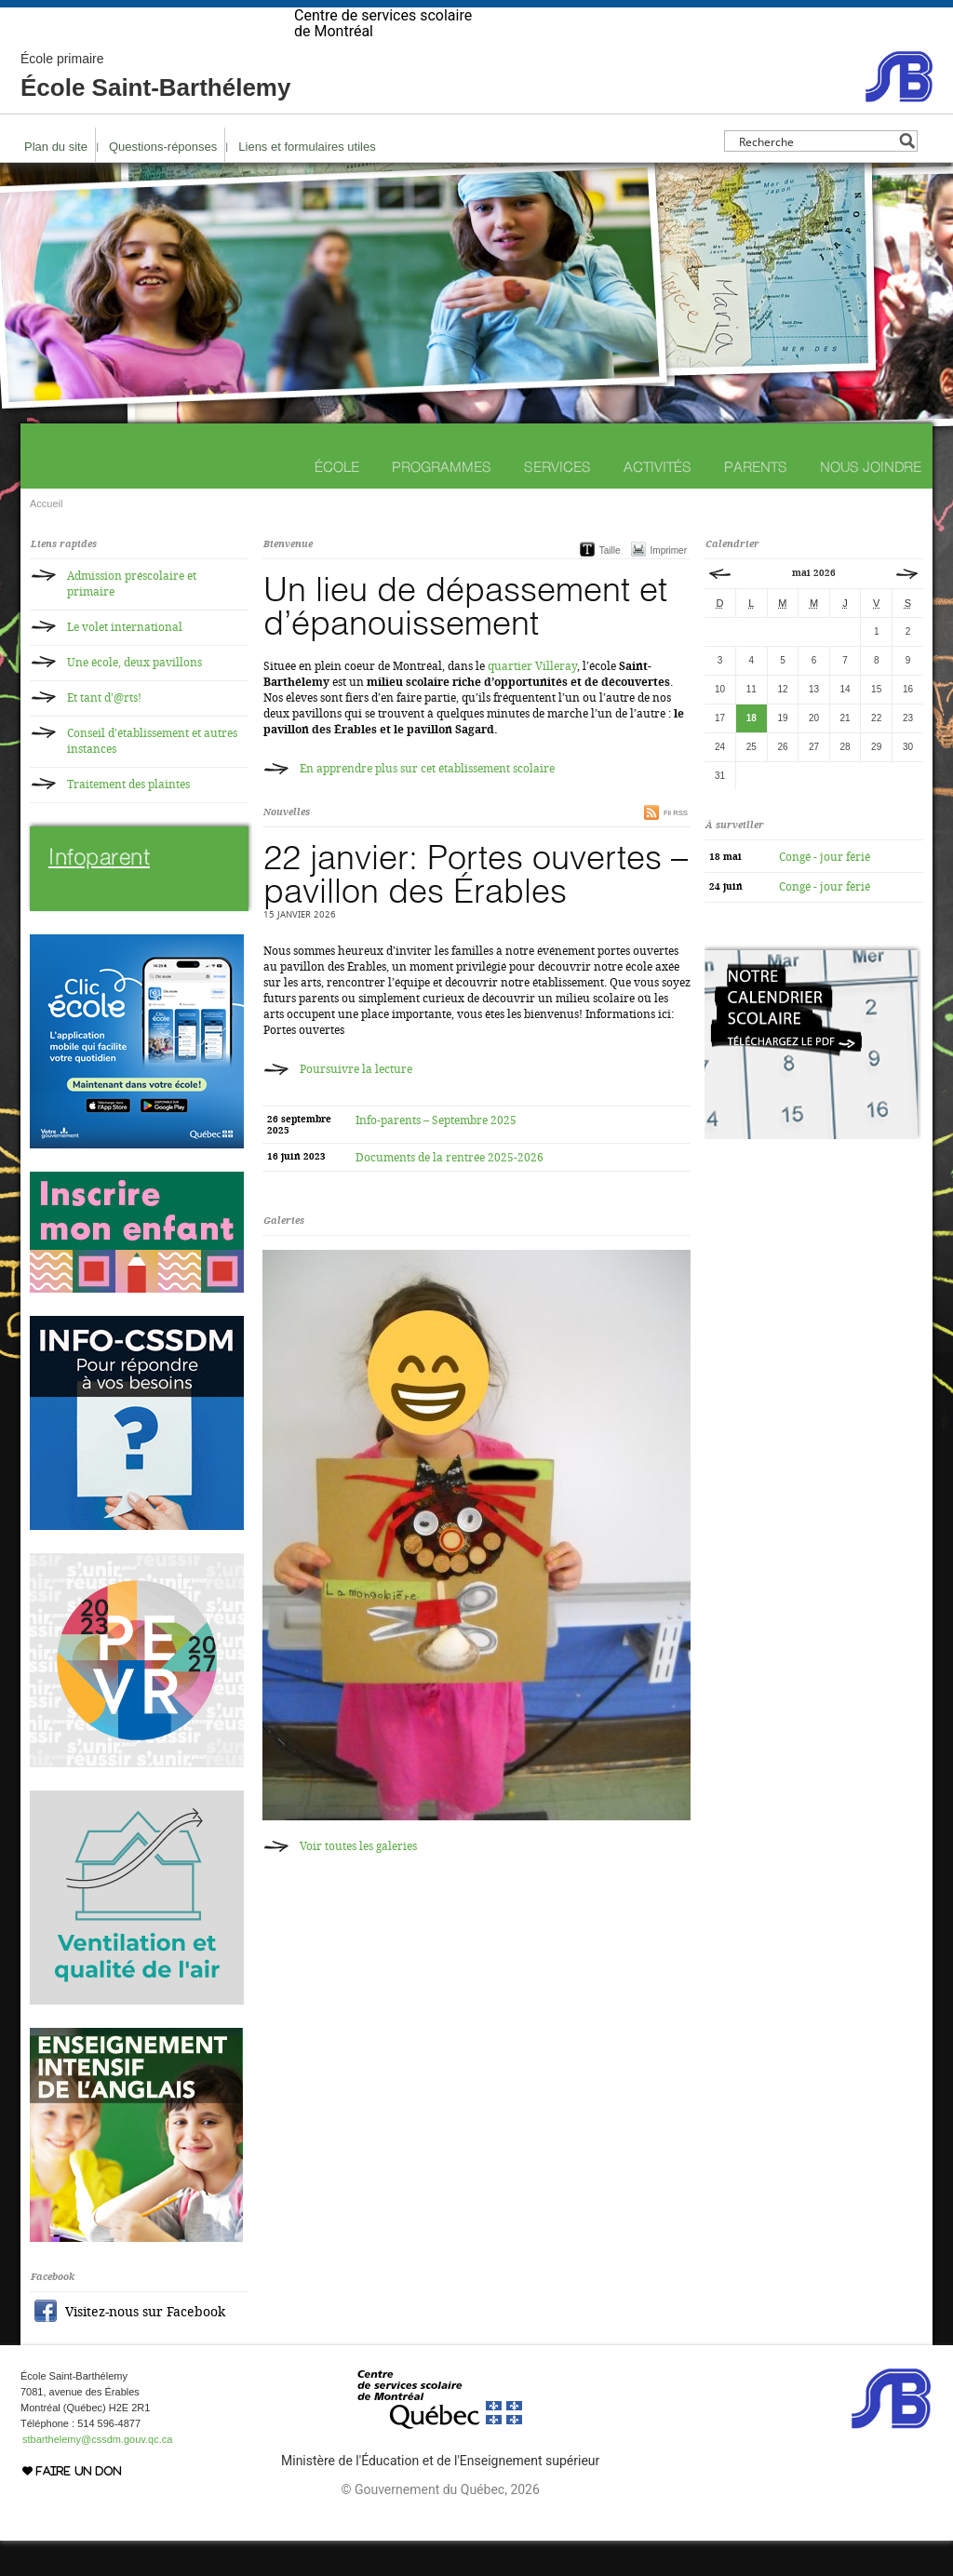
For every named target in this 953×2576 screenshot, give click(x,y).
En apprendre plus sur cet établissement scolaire (427, 804)
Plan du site (55, 182)
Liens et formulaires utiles (306, 182)
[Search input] (816, 176)
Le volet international (124, 662)
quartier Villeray (532, 701)
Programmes (441, 502)
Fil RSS (676, 848)
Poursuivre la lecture (356, 1104)
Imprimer (669, 586)
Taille (610, 586)
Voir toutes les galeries (358, 1881)
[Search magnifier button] (907, 176)
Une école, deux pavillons (134, 697)
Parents (755, 502)
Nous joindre (870, 502)
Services (557, 502)
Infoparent (99, 892)
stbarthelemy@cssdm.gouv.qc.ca (97, 2474)
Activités (657, 502)
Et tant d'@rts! (104, 733)
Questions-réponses (163, 182)
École (337, 502)
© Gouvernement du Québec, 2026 (440, 2524)
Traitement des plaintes (128, 819)
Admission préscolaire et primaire (131, 619)
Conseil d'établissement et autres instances (152, 776)
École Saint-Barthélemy (155, 112)
